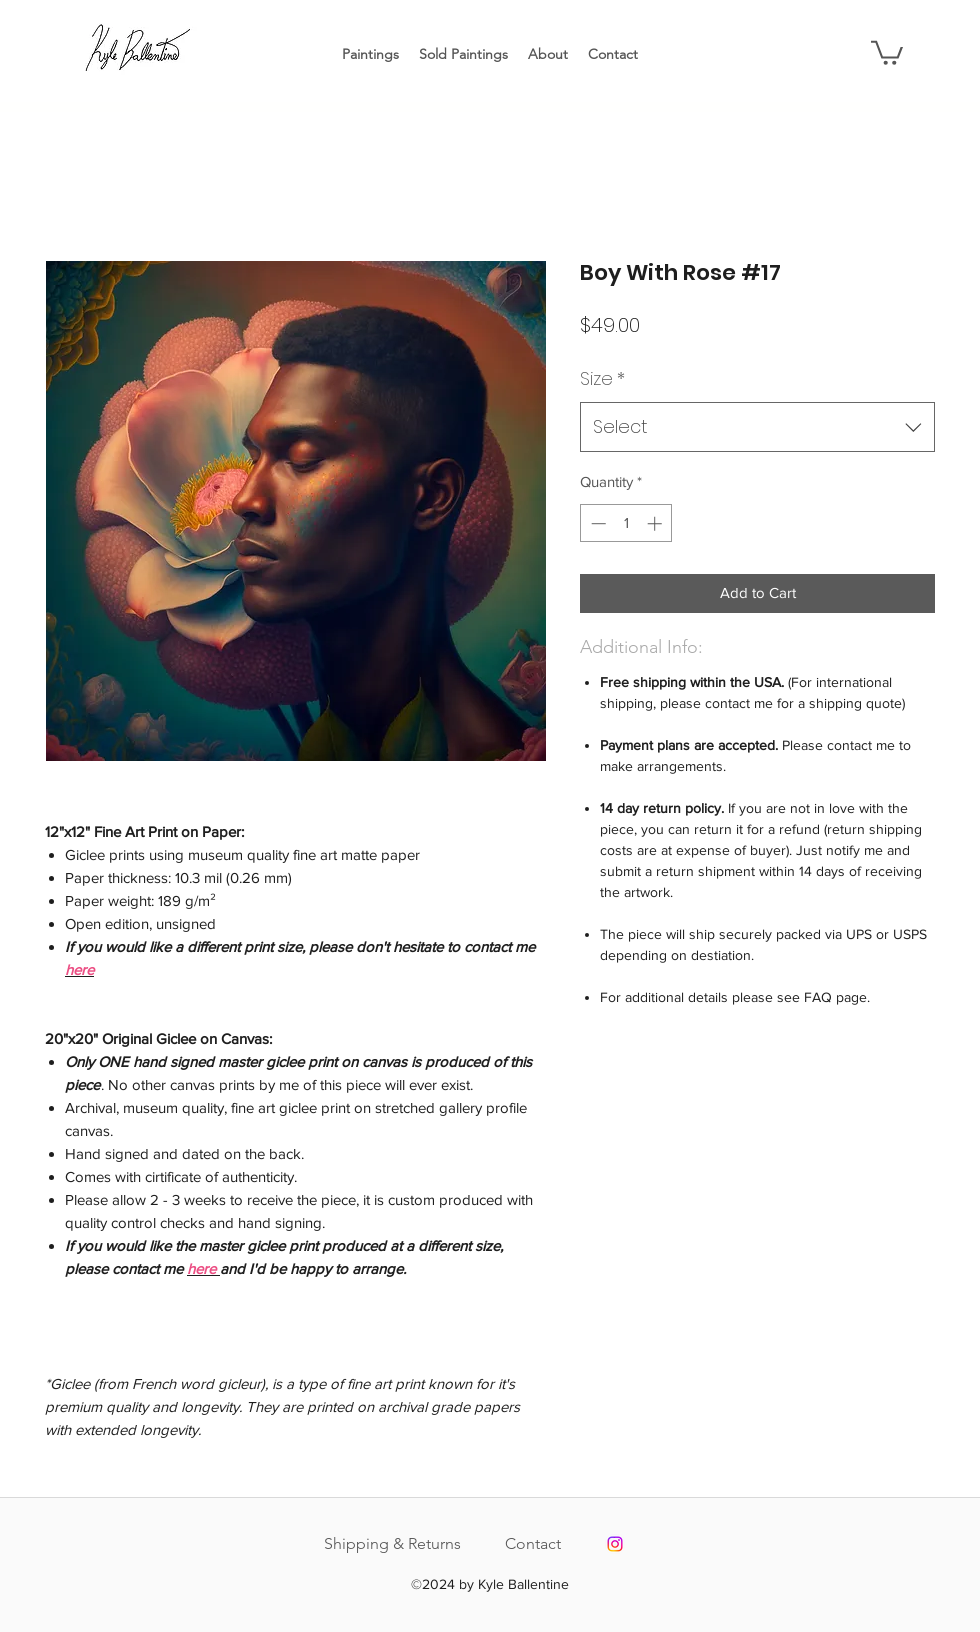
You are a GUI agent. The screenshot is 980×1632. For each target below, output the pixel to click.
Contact (533, 1543)
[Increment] (656, 523)
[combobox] (757, 427)
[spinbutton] (626, 523)
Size (602, 378)
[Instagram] (615, 1544)
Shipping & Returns (392, 1543)
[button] (887, 51)
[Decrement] (596, 523)
